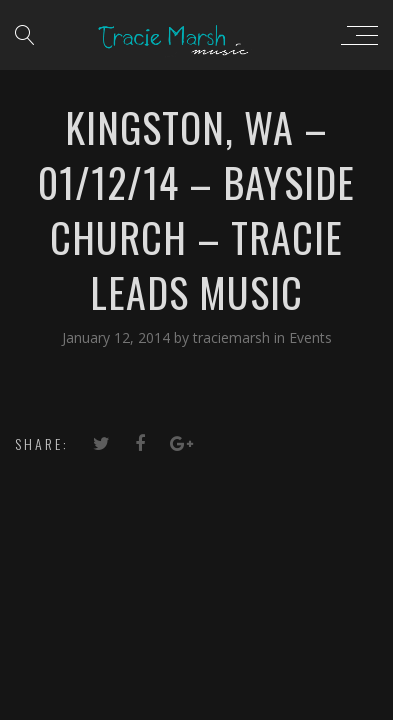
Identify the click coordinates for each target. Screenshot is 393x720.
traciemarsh (233, 337)
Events (310, 337)
